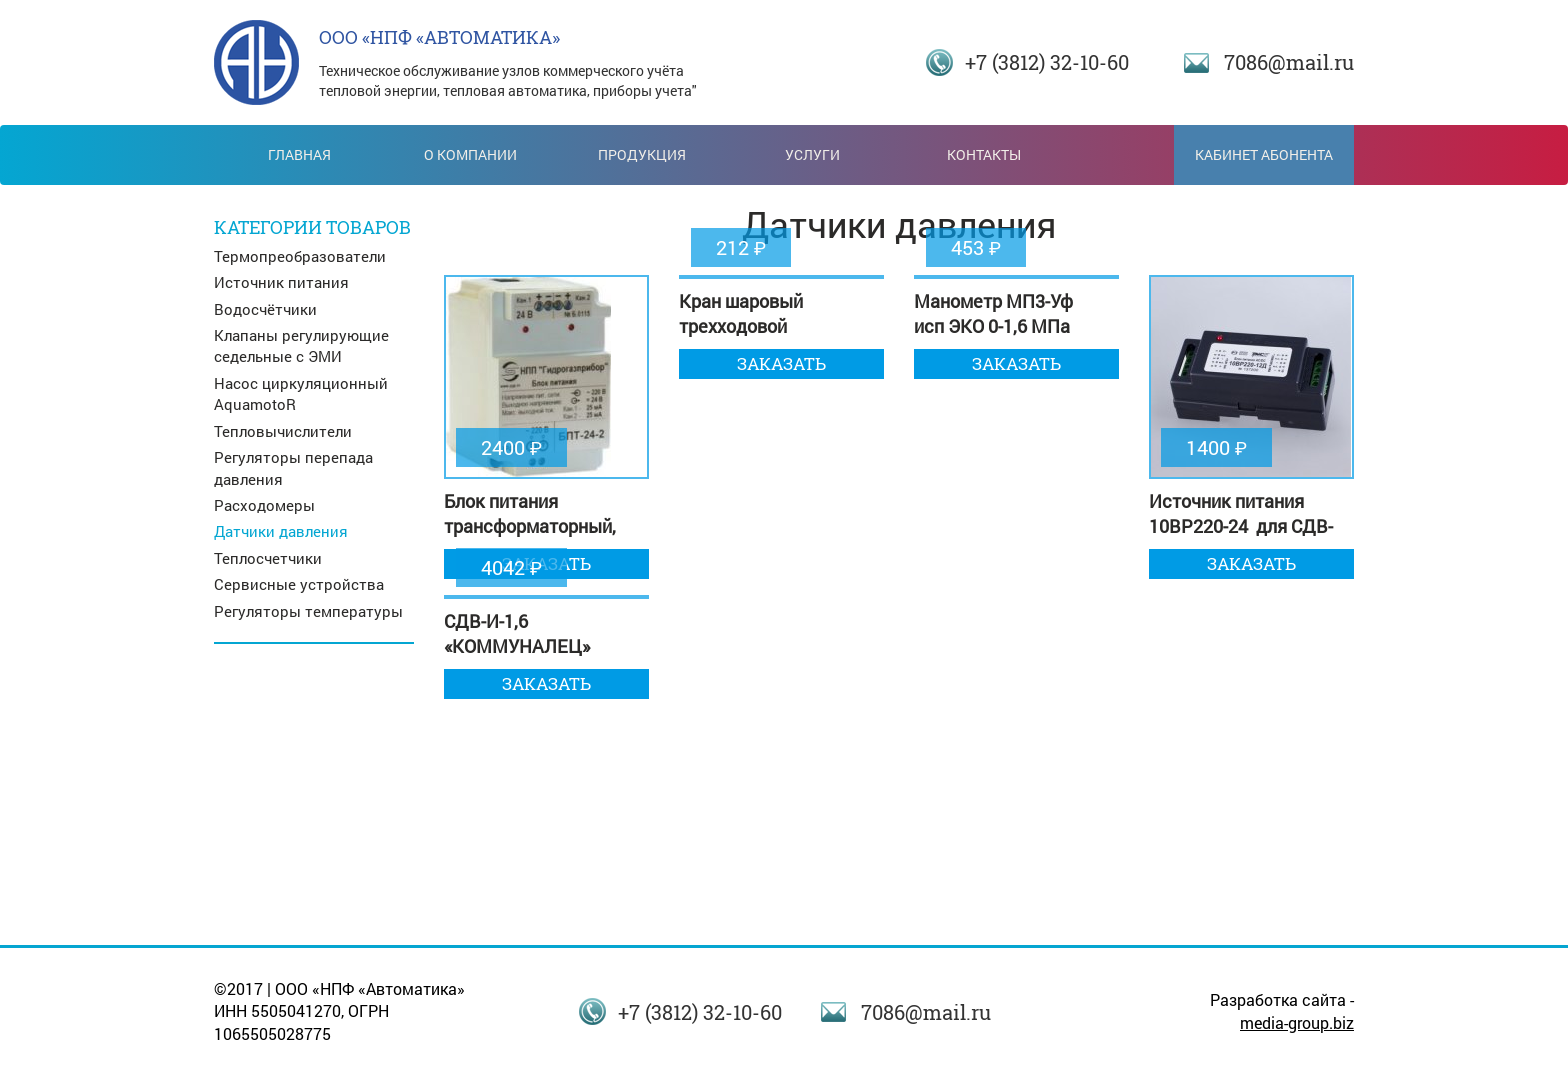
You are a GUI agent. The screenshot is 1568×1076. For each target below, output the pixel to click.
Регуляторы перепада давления (293, 467)
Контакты (984, 154)
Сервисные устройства (299, 584)
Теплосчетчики (268, 558)
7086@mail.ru (1289, 62)
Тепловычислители (283, 431)
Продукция (642, 154)
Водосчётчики (265, 309)
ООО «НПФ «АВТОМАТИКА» (439, 37)
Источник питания (281, 282)
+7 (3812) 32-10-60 (1047, 62)
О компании (470, 154)
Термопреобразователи (300, 256)
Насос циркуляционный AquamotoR (301, 393)
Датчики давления (281, 531)
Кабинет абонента (1264, 154)
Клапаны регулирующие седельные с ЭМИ (301, 345)
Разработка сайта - (1282, 1011)
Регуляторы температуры (308, 611)
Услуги (812, 154)
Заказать (781, 363)
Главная (299, 154)
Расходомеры (264, 505)
